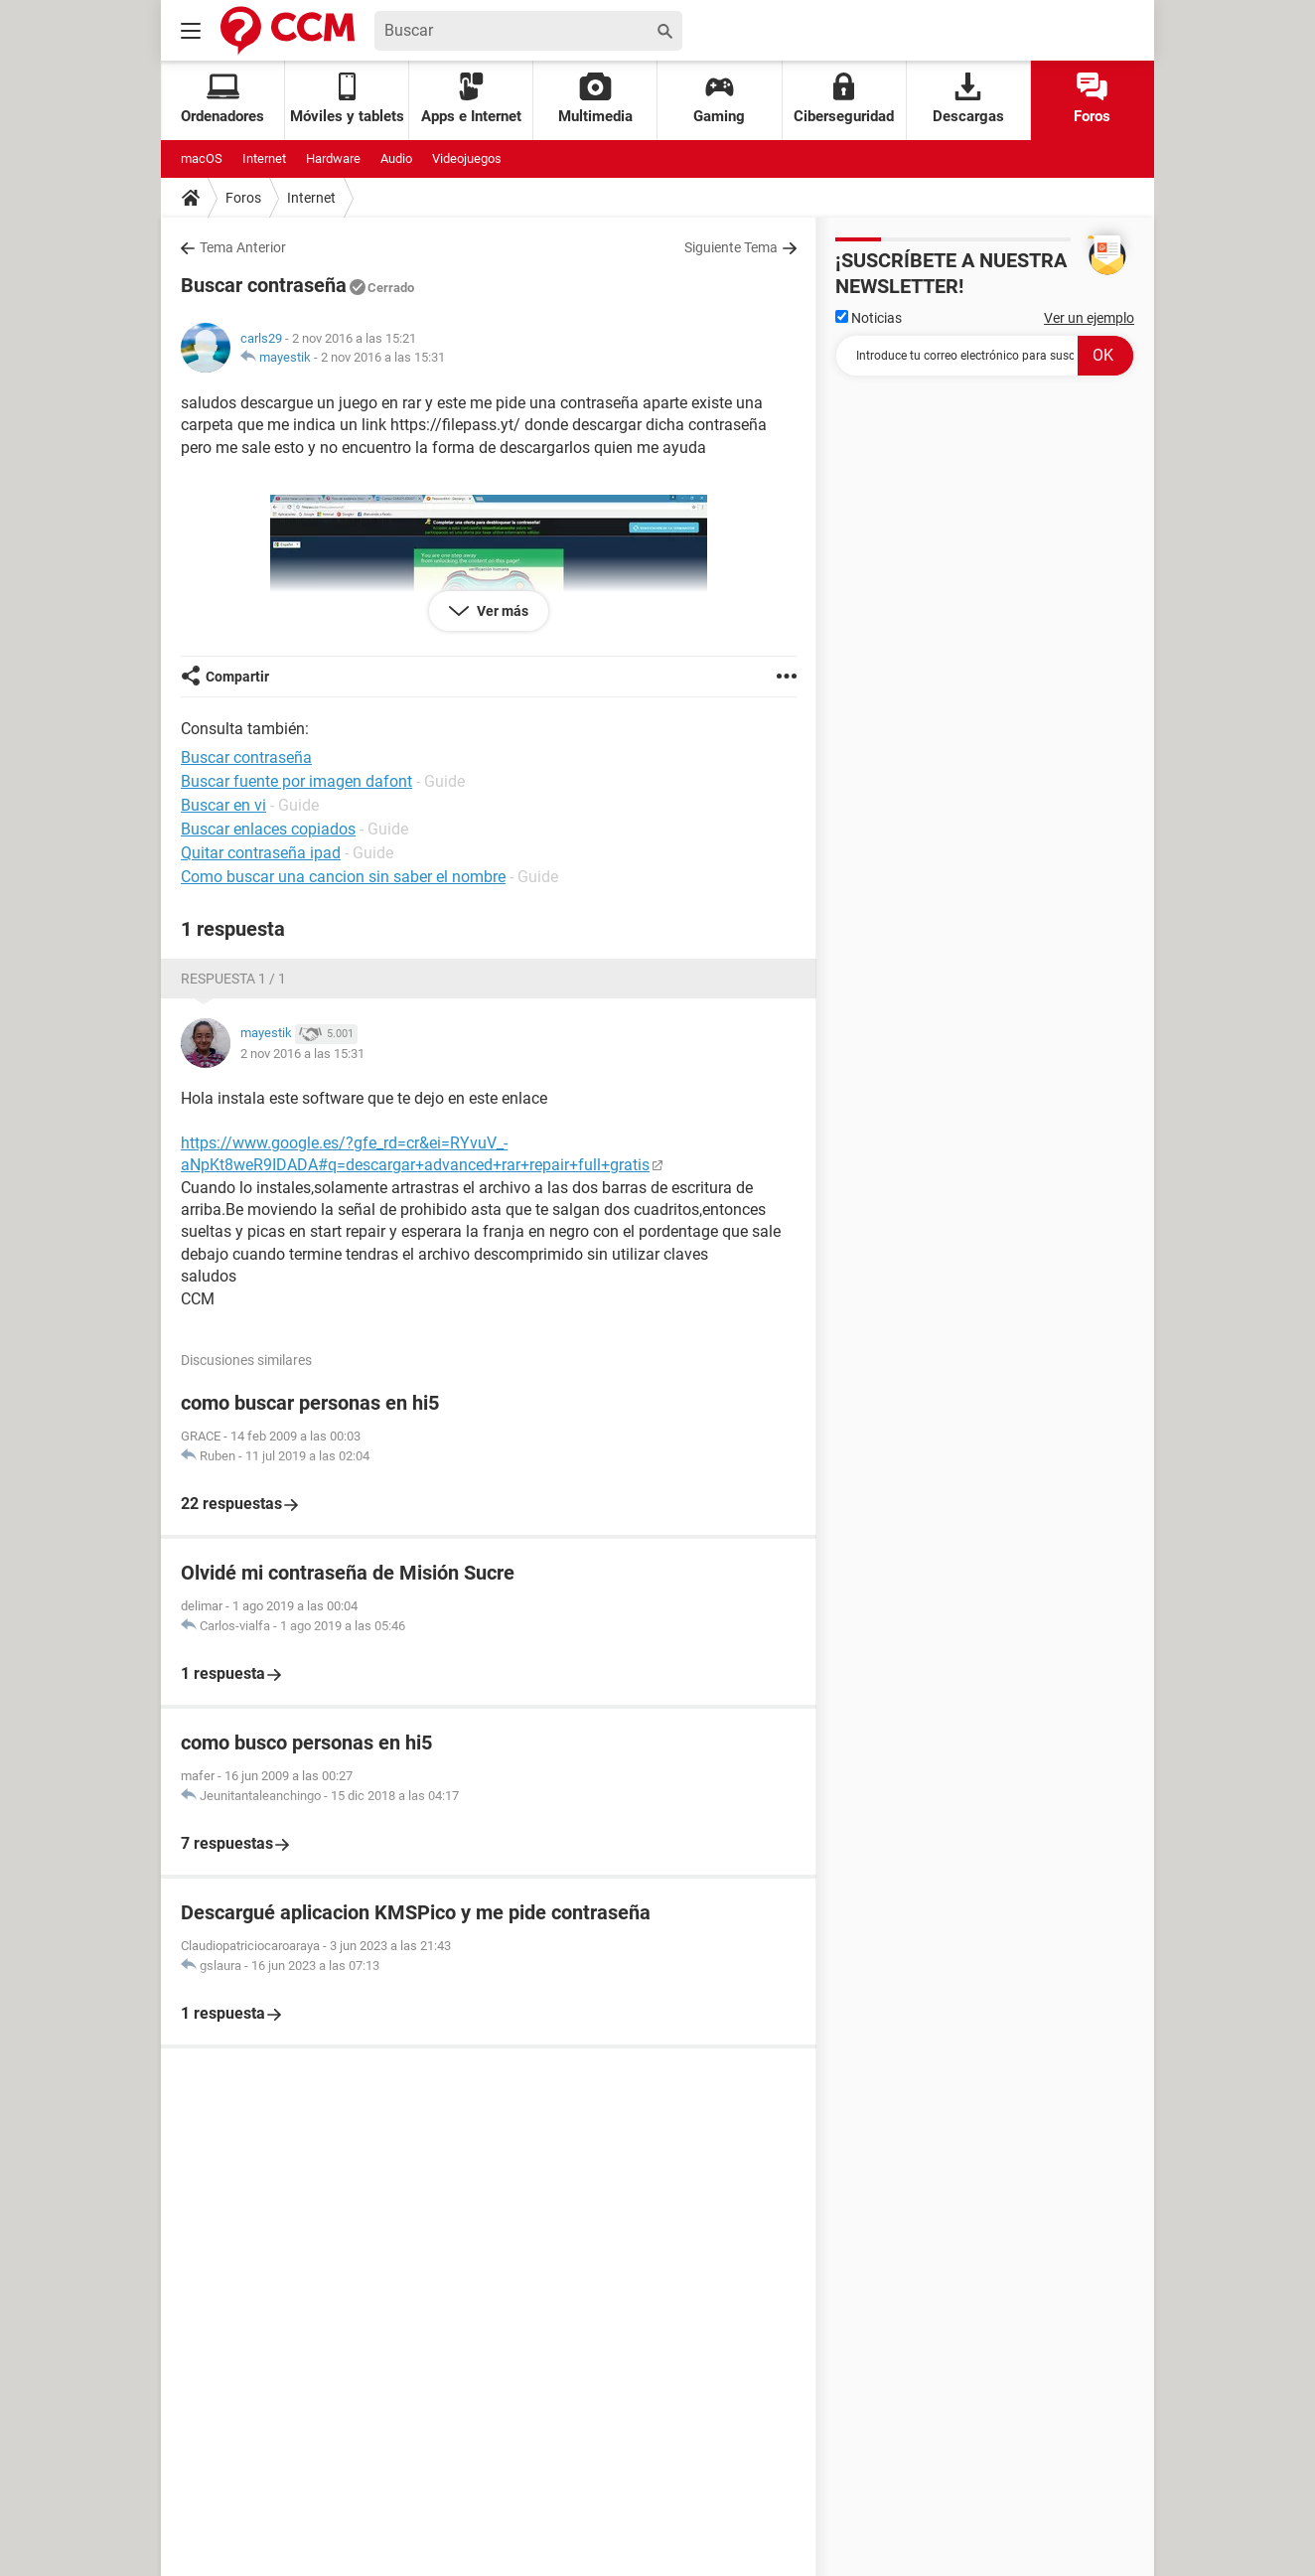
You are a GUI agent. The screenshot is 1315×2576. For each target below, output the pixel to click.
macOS (201, 158)
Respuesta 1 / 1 (233, 978)
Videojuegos (467, 158)
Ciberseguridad (844, 99)
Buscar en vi (223, 805)
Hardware (333, 158)
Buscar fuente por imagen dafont (296, 781)
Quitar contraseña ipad (261, 852)
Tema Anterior (243, 247)
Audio (396, 158)
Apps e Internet (471, 99)
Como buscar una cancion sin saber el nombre (343, 876)
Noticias (868, 318)
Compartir (237, 676)
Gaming (719, 99)
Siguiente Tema (731, 247)
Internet (264, 158)
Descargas (968, 99)
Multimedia (595, 99)
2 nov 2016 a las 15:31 (383, 357)
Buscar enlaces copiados (268, 829)
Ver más (501, 611)
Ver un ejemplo (1089, 318)
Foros (1092, 99)
